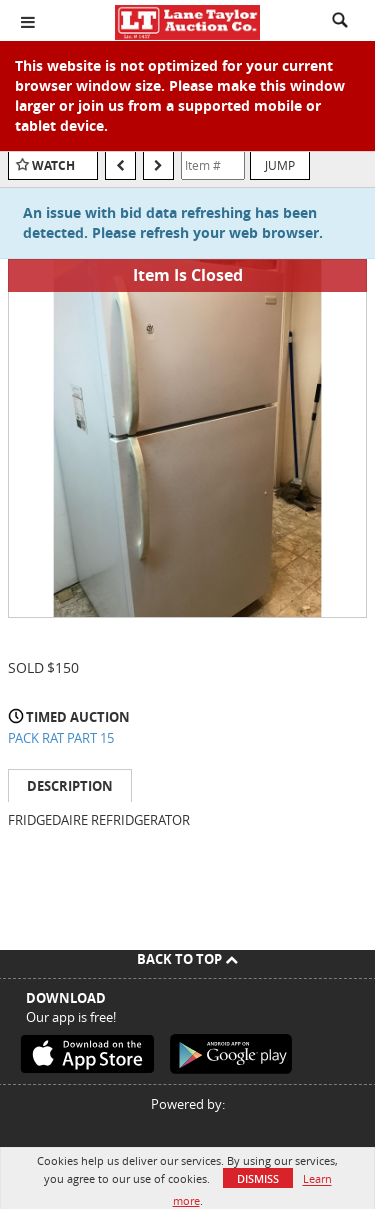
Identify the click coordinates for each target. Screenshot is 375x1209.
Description (70, 786)
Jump (280, 165)
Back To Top (187, 959)
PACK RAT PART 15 (61, 738)
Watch (53, 165)
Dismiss (258, 1178)
